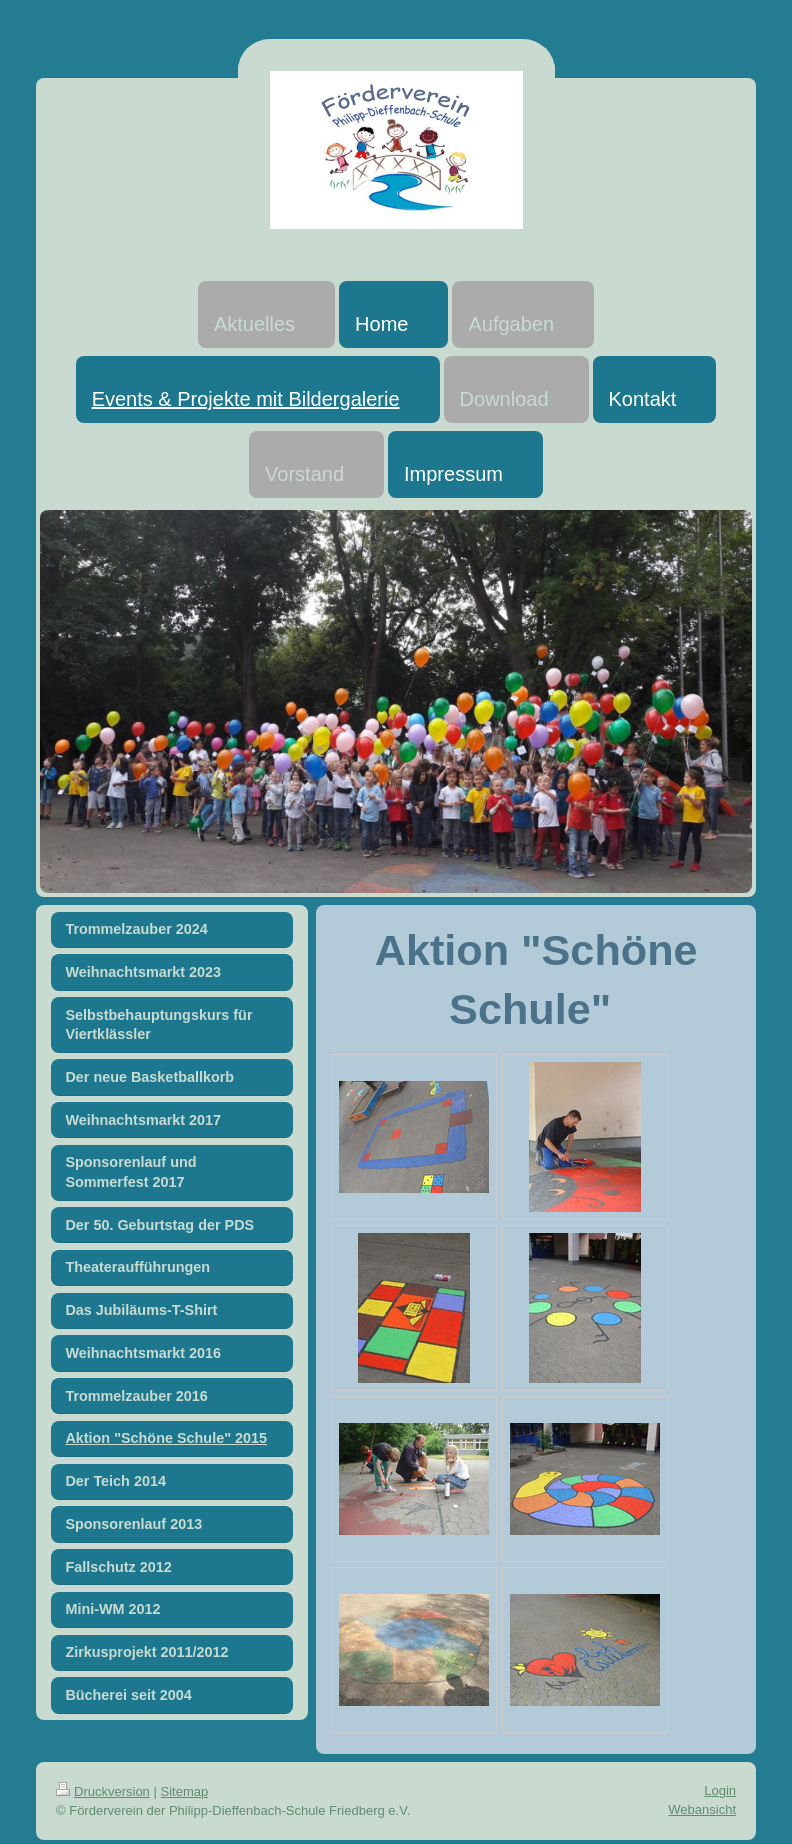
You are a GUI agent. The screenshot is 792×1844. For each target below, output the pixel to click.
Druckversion (103, 1791)
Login (720, 1790)
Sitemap (185, 1791)
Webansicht (702, 1809)
